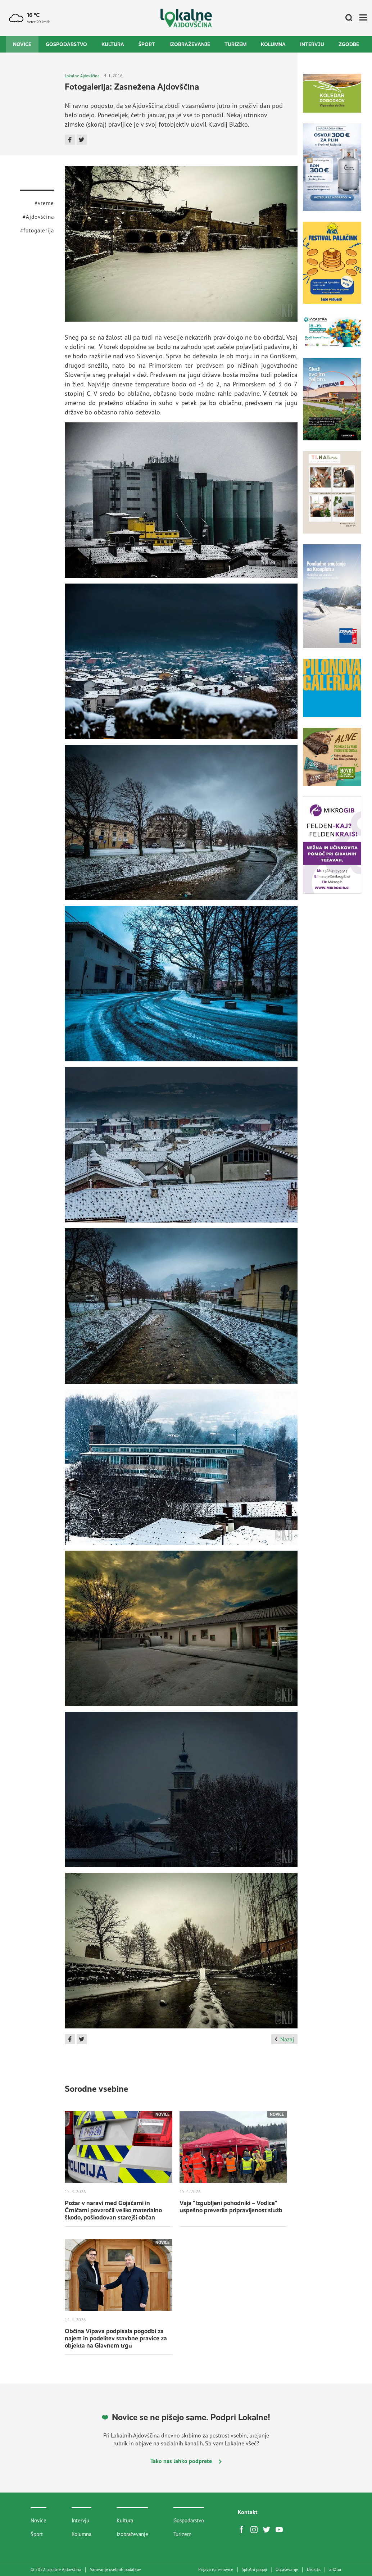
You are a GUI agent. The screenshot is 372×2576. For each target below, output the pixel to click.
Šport (147, 44)
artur (335, 2569)
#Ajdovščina (38, 216)
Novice (22, 44)
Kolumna (273, 44)
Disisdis (314, 2569)
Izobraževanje (189, 44)
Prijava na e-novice (215, 2569)
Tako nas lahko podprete (185, 2460)
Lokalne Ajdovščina (82, 75)
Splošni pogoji (254, 2569)
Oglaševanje (287, 2569)
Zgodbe (349, 44)
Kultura (112, 44)
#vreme (44, 203)
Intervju (312, 44)
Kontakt (248, 2512)
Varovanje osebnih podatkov (115, 2569)
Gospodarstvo (66, 44)
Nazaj (284, 2039)
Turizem (235, 44)
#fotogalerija (37, 230)
